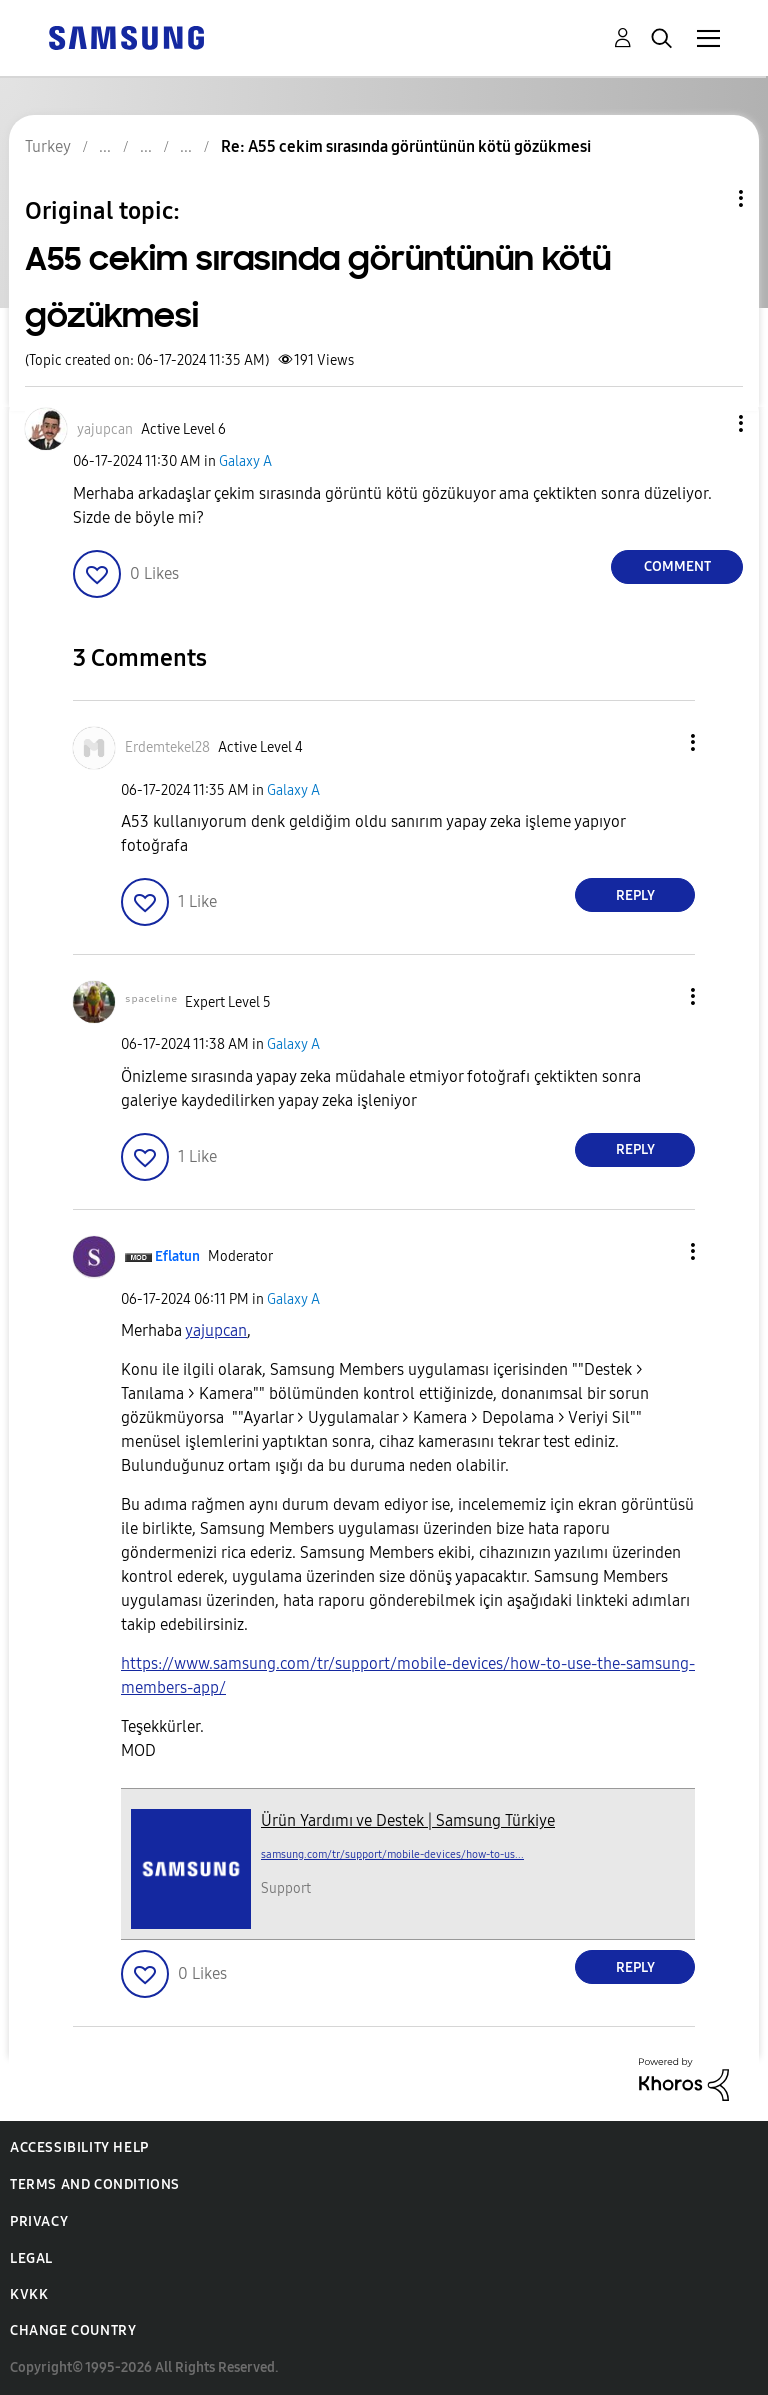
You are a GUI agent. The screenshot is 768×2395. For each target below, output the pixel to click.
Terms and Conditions (95, 2184)
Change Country (73, 2330)
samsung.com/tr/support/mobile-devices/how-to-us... (392, 1854)
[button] (708, 423)
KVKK (29, 2294)
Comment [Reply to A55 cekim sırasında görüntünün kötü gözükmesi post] (677, 566)
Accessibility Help (79, 2147)
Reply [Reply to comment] (635, 895)
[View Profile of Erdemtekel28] (167, 747)
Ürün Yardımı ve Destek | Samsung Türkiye (408, 1820)
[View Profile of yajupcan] (105, 429)
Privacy (39, 2221)
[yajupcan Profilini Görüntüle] (216, 1330)
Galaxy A (245, 461)
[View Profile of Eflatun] (177, 1256)
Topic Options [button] (707, 198)
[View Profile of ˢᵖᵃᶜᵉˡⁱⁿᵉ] (151, 1002)
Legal (31, 2258)
